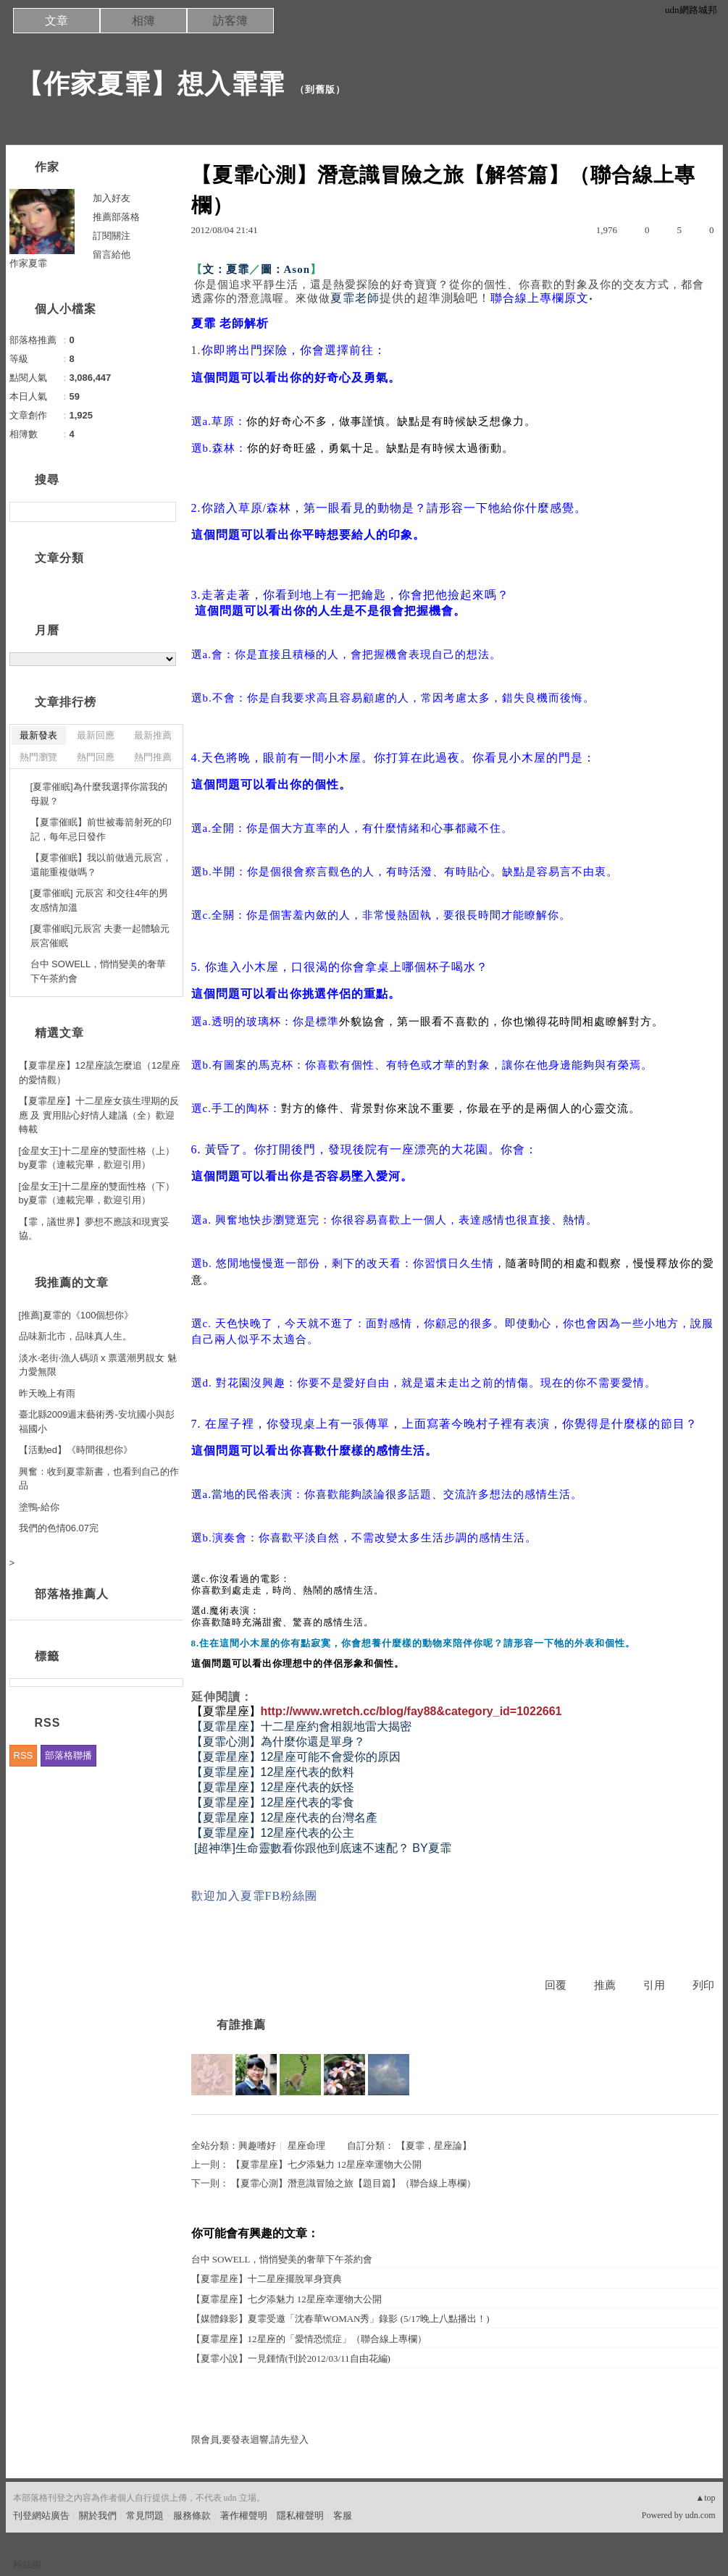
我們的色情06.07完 (59, 1528)
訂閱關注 (111, 235)
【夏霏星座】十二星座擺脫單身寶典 (266, 2278)
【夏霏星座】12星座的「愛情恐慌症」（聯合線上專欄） (309, 2338)
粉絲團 (27, 2564)
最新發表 (38, 735)
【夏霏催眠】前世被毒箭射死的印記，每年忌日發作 (101, 829)
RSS (23, 1755)
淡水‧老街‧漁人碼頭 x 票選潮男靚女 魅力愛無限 (98, 1365)
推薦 (605, 1985)
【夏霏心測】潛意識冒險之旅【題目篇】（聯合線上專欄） (353, 2183)
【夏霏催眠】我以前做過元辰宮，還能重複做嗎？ (101, 864)
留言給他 (111, 254)
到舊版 (320, 89)
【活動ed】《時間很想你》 (76, 1449)
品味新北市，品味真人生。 (75, 1336)
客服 (342, 2515)
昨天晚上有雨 (47, 1393)
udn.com (700, 2515)
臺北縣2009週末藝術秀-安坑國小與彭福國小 (97, 1421)
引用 (654, 1985)
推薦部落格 (116, 216)
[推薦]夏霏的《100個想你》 (76, 1315)
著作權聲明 (243, 2515)
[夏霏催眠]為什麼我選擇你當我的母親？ (98, 794)
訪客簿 (230, 20)
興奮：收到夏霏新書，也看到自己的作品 (99, 1478)
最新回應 (95, 735)
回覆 (555, 1985)
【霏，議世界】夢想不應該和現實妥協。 (94, 1229)
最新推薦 (153, 735)
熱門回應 (95, 757)
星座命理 (306, 2145)
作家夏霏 (28, 263)
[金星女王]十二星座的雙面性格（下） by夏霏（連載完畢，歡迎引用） (97, 1193)
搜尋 (163, 512)
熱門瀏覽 (38, 757)
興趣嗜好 (257, 2145)
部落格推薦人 (72, 1594)
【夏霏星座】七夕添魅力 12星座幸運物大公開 (326, 2164)
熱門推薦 (153, 757)
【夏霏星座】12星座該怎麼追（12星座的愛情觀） (100, 1072)
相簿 (143, 20)
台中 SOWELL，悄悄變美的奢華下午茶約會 (282, 2259)
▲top (705, 2498)
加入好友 (111, 198)
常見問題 (145, 2515)
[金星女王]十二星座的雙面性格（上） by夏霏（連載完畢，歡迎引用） (97, 1158)
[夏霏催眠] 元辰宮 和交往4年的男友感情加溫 (99, 900)
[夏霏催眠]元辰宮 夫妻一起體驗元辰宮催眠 (100, 935)
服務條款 (192, 2515)
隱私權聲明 (300, 2515)
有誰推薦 (241, 2025)
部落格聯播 (68, 1755)
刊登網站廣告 (41, 2515)
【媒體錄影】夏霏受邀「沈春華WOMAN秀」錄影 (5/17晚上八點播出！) (340, 2318)
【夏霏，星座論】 (433, 2145)
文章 (56, 20)
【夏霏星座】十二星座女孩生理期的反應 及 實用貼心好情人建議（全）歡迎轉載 (99, 1115)
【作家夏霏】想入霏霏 (151, 83)
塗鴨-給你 (39, 1507)
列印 (703, 1985)
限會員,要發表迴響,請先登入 (250, 2439)
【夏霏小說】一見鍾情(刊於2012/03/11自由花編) (290, 2358)
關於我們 (98, 2515)
